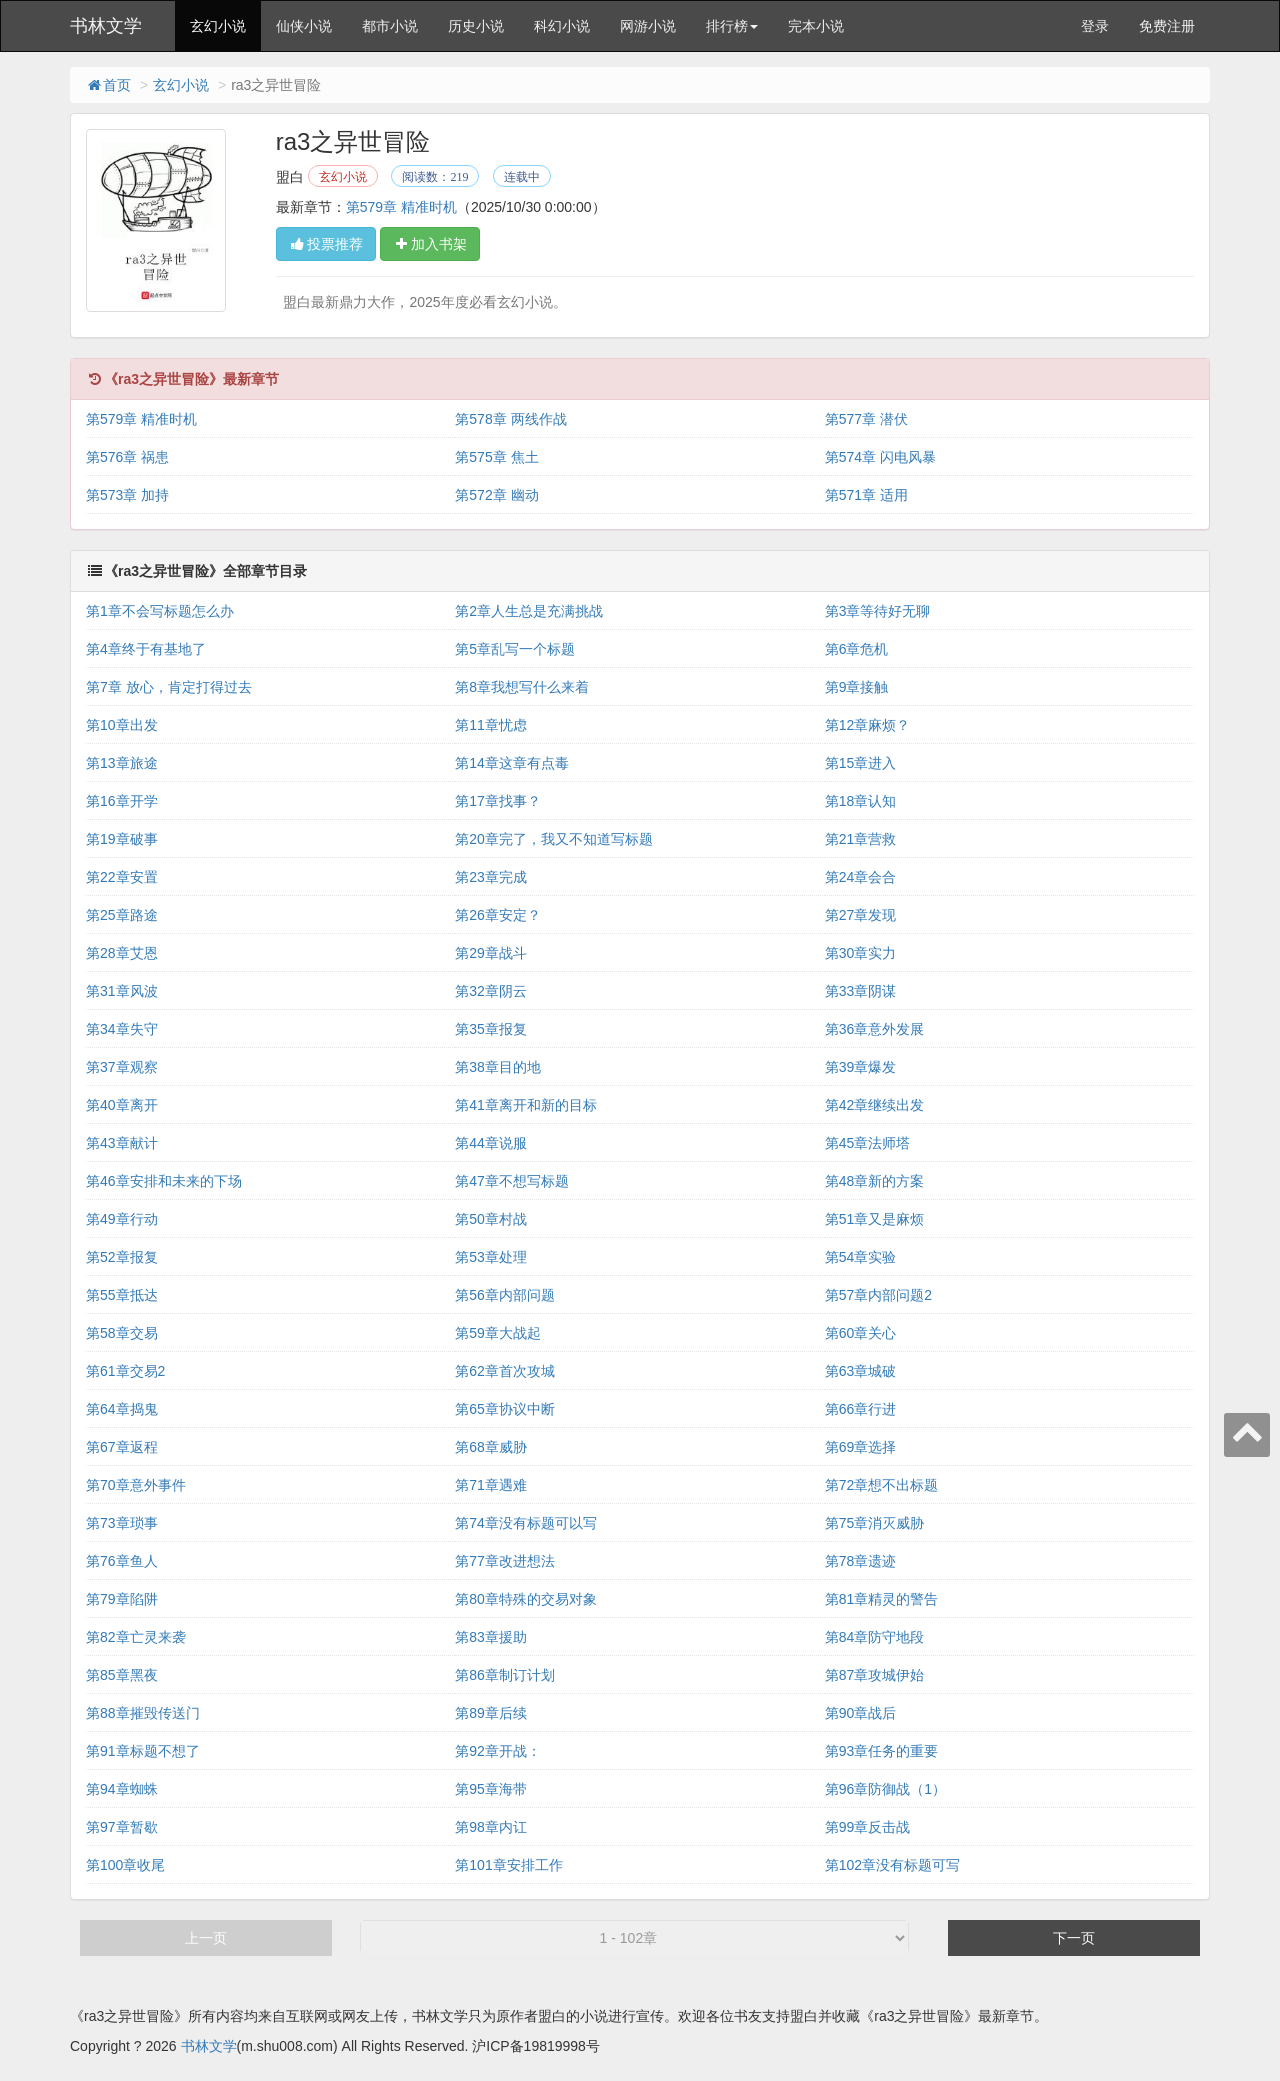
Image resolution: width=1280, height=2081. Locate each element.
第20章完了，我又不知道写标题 (554, 839)
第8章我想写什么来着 (522, 687)
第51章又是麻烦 (875, 1219)
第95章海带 (491, 1789)
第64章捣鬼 (122, 1409)
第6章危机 (857, 649)
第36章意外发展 (875, 1029)
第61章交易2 (125, 1371)
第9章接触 (857, 687)
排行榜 (732, 26)
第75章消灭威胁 (875, 1523)
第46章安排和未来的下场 (164, 1181)
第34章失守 (122, 1029)
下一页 (1074, 1938)
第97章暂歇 (122, 1827)
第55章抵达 (122, 1295)
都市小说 (390, 26)
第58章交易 (122, 1333)
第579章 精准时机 (401, 207)
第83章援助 (491, 1637)
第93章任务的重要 (882, 1751)
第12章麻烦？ (868, 725)
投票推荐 (326, 244)
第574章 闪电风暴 (880, 457)
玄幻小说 (218, 26)
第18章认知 (861, 801)
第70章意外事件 (136, 1485)
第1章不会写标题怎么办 (160, 611)
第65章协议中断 (505, 1409)
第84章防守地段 (875, 1637)
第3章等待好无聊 (878, 611)
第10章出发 (122, 725)
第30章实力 (861, 953)
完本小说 (816, 26)
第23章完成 (491, 877)
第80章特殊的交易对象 (526, 1599)
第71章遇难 (491, 1485)
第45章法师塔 (868, 1143)
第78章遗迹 (861, 1561)
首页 (108, 85)
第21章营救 (861, 839)
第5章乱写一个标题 (515, 649)
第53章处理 (491, 1257)
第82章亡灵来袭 (136, 1637)
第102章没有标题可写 (892, 1865)
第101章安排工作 (508, 1865)
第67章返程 (122, 1447)
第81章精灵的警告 (882, 1599)
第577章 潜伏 (866, 419)
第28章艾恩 (122, 953)
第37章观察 (122, 1067)
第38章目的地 (498, 1067)
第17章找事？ (498, 801)
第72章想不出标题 (882, 1485)
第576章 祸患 (127, 457)
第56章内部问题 (505, 1295)
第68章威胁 (491, 1447)
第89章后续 (491, 1713)
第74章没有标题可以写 (526, 1523)
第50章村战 (491, 1219)
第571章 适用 (866, 495)
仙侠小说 (304, 26)
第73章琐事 (122, 1523)
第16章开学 (122, 801)
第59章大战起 (498, 1333)
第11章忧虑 (491, 725)
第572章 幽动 (496, 495)
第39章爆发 (861, 1067)
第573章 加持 (127, 495)
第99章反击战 (868, 1827)
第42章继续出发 (875, 1105)
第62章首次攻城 (505, 1371)
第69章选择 (861, 1447)
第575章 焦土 (496, 457)
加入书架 (430, 244)
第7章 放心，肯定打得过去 (169, 687)
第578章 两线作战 (510, 419)
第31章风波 (122, 991)
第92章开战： (498, 1751)
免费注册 (1167, 26)
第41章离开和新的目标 (526, 1105)
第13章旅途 (122, 763)
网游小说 (648, 26)
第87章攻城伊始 (875, 1675)
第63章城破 (861, 1371)
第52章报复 (122, 1257)
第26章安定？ (498, 915)
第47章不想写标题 (512, 1181)
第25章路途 (122, 915)
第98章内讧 (491, 1827)
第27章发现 (861, 915)
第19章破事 (122, 839)
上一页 (206, 1938)
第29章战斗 (491, 953)
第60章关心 (861, 1333)
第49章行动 (122, 1219)
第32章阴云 (491, 991)
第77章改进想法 (505, 1561)
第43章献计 (122, 1143)
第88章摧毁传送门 (143, 1713)
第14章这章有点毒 (512, 763)
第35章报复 (491, 1029)
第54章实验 (861, 1257)
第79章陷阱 (122, 1599)
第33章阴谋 (861, 991)
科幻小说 (562, 26)
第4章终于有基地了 (146, 649)
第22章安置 (122, 877)
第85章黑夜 (122, 1675)
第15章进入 (861, 763)
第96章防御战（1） (885, 1789)
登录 (1095, 26)
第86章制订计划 (505, 1675)
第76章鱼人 (122, 1561)
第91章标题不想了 (143, 1751)
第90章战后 (861, 1713)
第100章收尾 (125, 1865)
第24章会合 (861, 877)
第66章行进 (861, 1409)
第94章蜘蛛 (122, 1789)
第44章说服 (491, 1143)
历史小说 (476, 26)
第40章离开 (122, 1105)
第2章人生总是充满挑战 (529, 611)
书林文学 (106, 26)
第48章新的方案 (875, 1181)
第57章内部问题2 (878, 1295)
